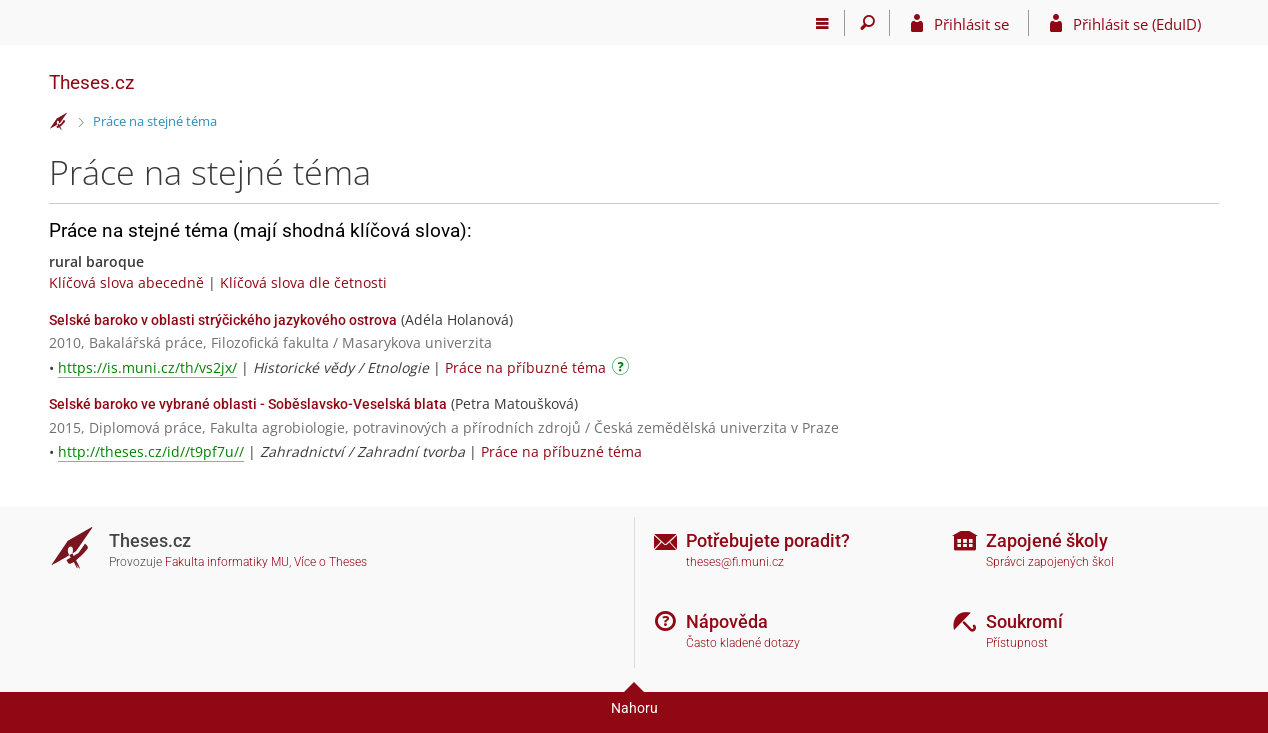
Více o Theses (330, 562)
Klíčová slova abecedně (126, 282)
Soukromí (1024, 621)
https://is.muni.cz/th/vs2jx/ (147, 367)
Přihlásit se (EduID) (1137, 24)
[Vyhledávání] (867, 23)
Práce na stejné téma (155, 121)
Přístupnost (1017, 643)
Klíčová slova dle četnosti (303, 282)
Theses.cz (91, 82)
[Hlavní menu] (822, 23)
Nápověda (727, 621)
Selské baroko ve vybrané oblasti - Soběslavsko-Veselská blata (248, 404)
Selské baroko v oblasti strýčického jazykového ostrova (223, 320)
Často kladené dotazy (743, 643)
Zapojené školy (1047, 540)
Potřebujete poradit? (768, 540)
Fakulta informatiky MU (227, 562)
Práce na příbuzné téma (525, 367)
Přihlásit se (971, 24)
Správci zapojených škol (1050, 562)
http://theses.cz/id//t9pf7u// (151, 451)
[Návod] (623, 369)
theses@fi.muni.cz (735, 562)
